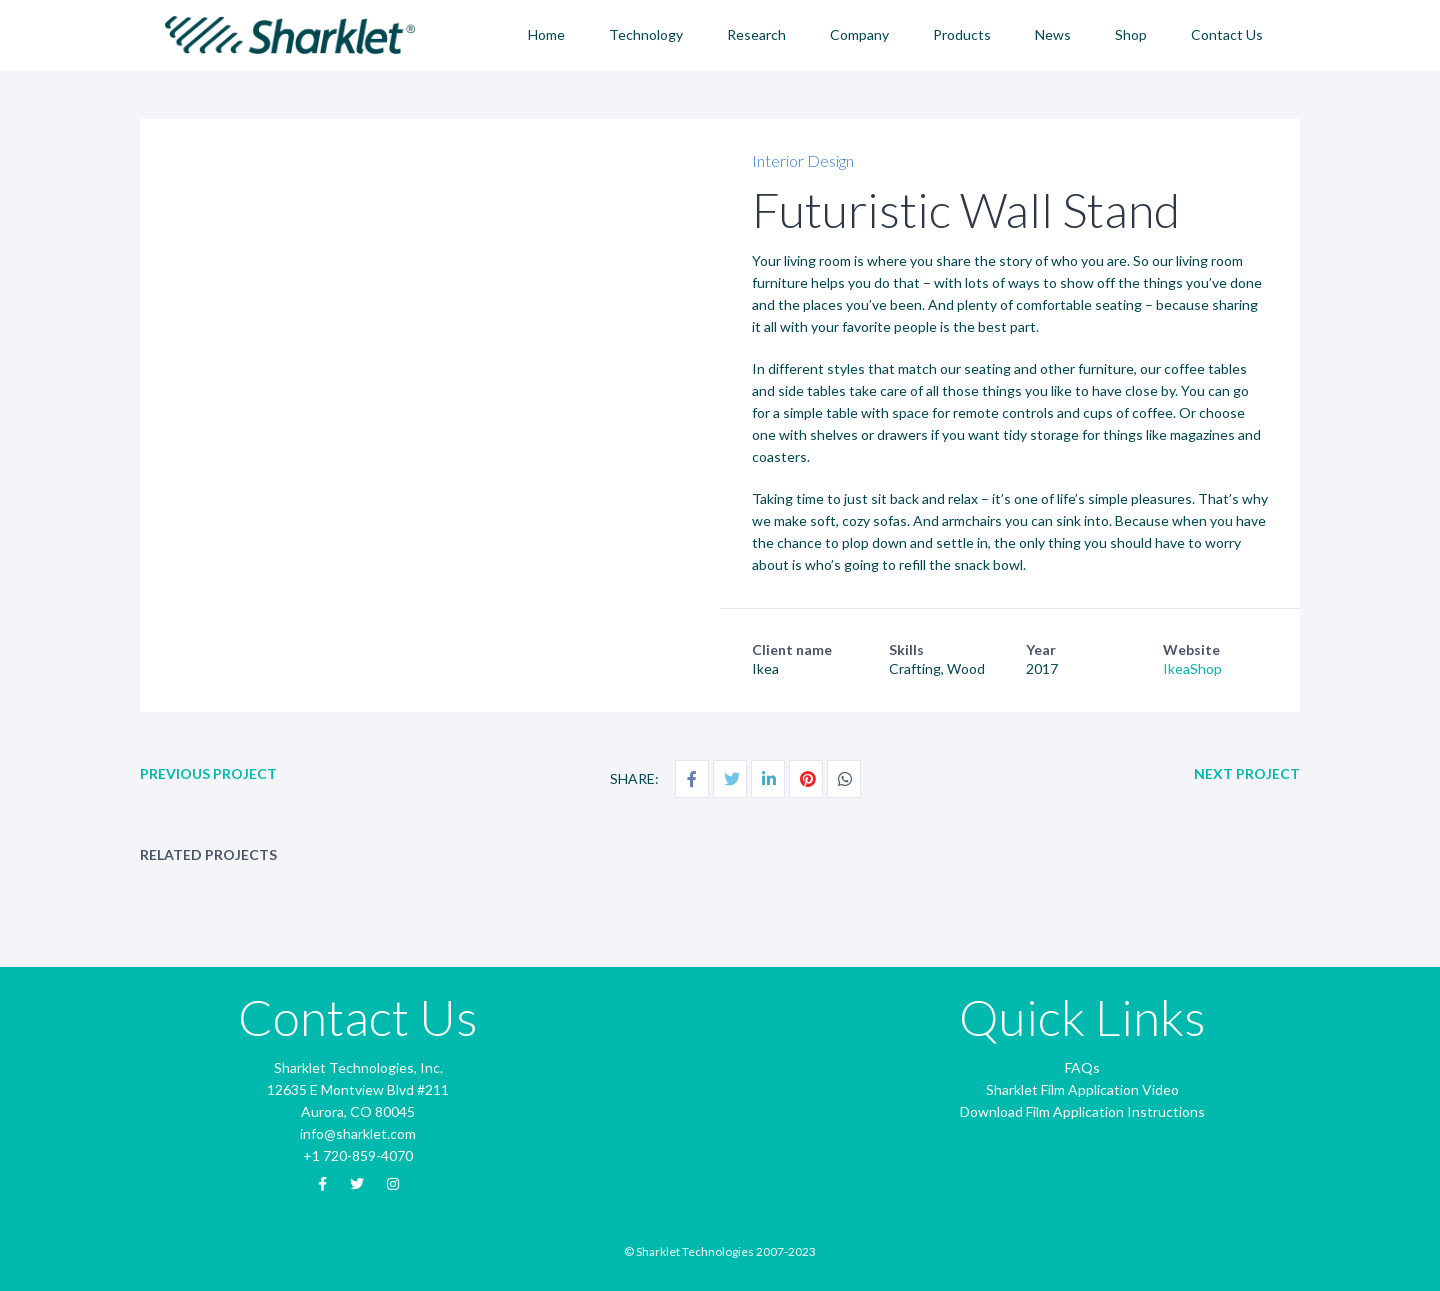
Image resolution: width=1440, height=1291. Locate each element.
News (1053, 34)
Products (962, 34)
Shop (1131, 34)
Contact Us (1227, 34)
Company (859, 34)
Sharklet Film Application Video (1082, 1089)
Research (756, 34)
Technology (646, 34)
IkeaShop (1192, 668)
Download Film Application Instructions (1082, 1111)
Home (546, 34)
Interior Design (803, 160)
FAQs (1082, 1067)
